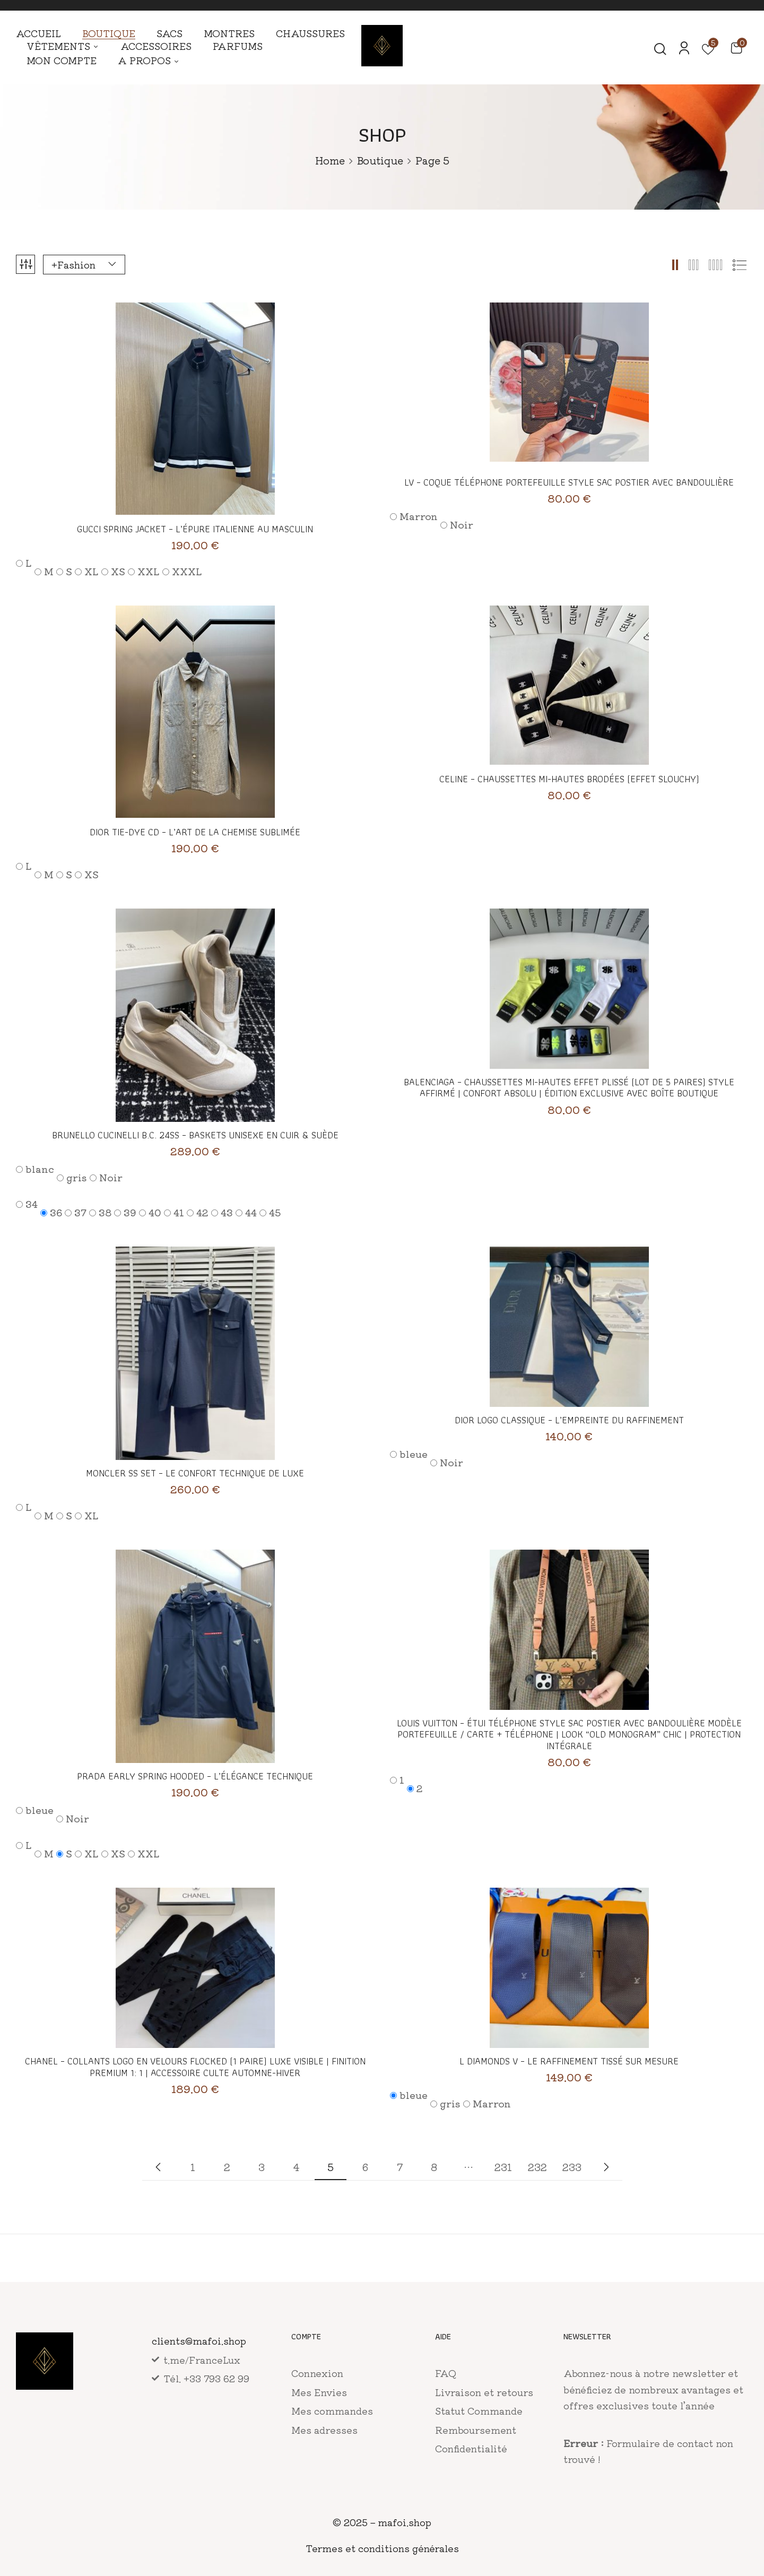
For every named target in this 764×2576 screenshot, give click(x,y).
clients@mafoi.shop (199, 2340)
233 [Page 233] (571, 2166)
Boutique (380, 160)
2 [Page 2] (227, 2166)
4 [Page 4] (296, 2166)
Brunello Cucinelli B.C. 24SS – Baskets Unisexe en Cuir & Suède (195, 1135)
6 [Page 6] (365, 2166)
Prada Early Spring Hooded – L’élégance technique (195, 1776)
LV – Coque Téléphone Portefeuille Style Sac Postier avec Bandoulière (569, 482)
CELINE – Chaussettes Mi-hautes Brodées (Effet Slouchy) (569, 779)
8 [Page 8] (434, 2166)
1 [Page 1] (192, 2166)
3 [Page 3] (261, 2166)
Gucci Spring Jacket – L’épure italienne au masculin (195, 529)
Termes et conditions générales (382, 2548)
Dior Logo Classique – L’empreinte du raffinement (569, 1420)
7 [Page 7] (400, 2166)
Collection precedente (606, 2167)
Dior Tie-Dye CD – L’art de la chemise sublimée (195, 832)
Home (330, 160)
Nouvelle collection (158, 2167)
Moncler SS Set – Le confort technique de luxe (195, 1473)
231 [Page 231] (503, 2166)
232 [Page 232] (537, 2166)
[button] (736, 47)
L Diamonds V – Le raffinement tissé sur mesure (569, 2061)
